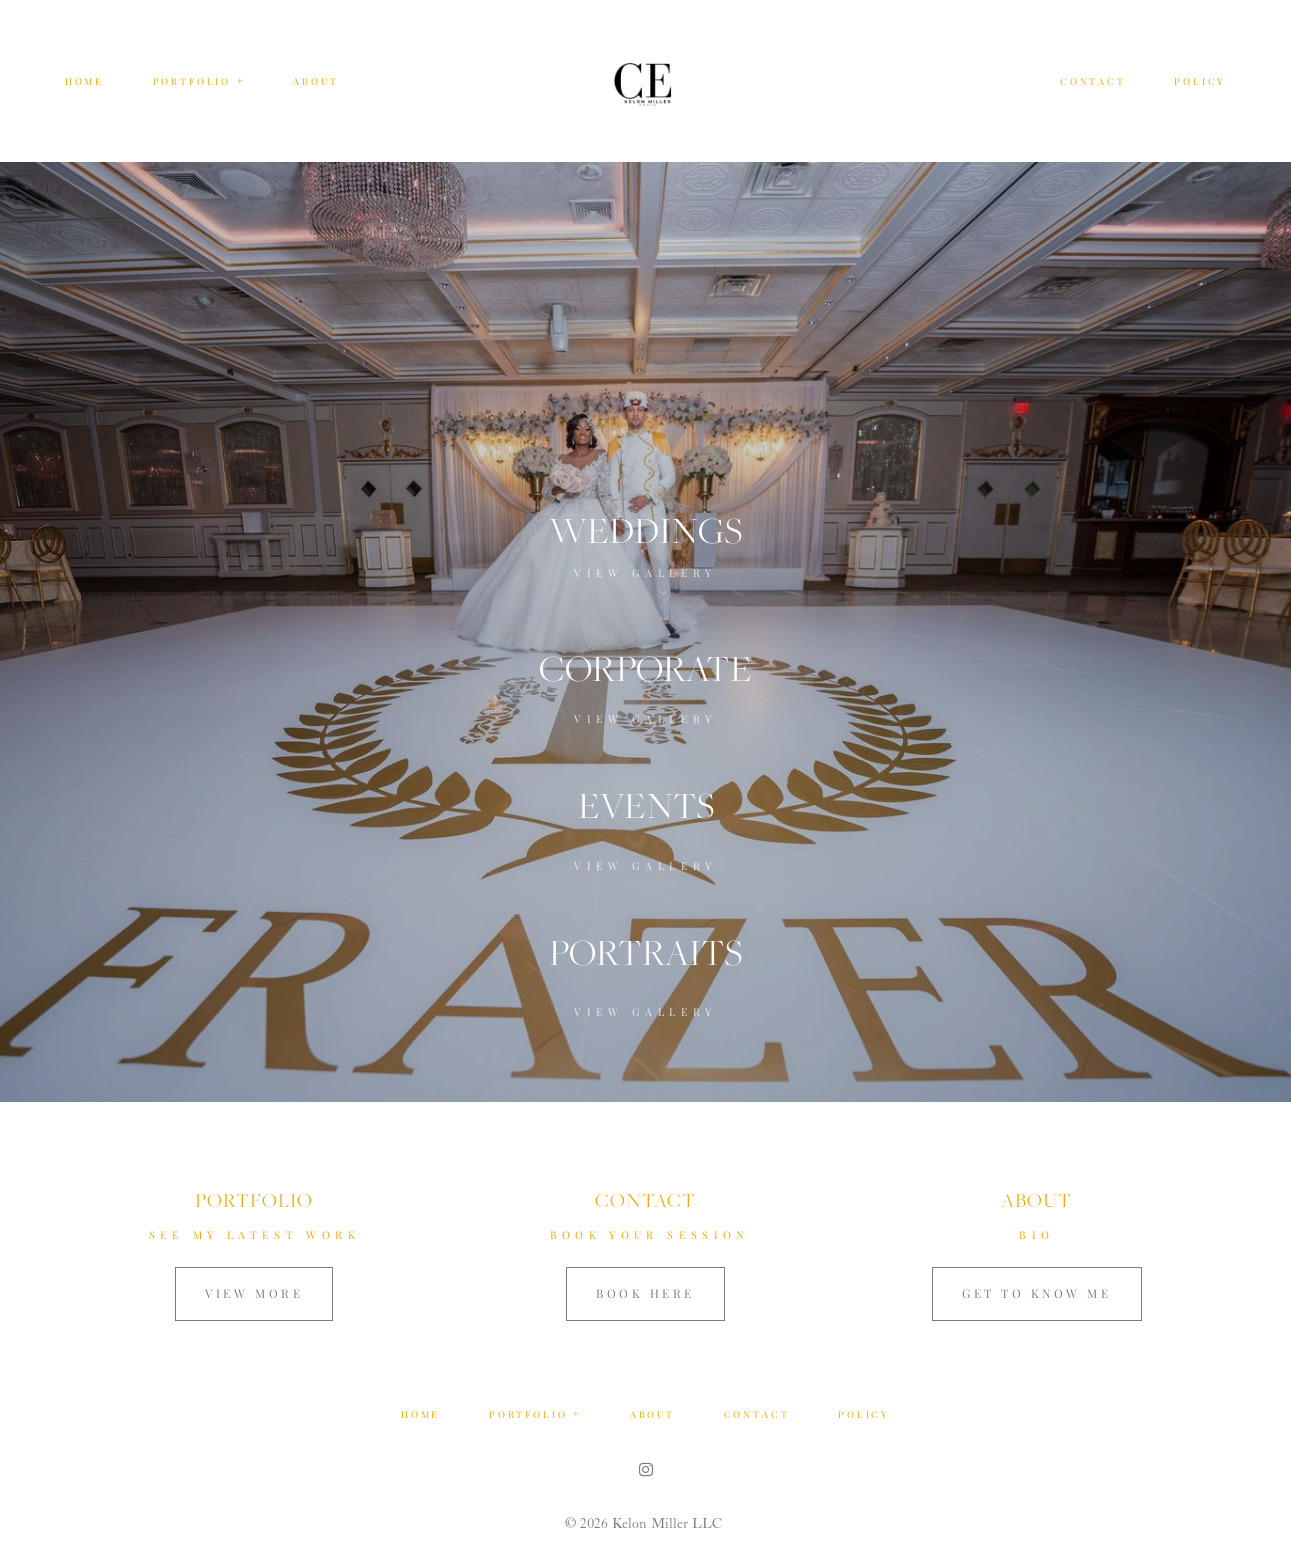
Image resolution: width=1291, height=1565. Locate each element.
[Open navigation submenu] (241, 81)
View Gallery (645, 572)
